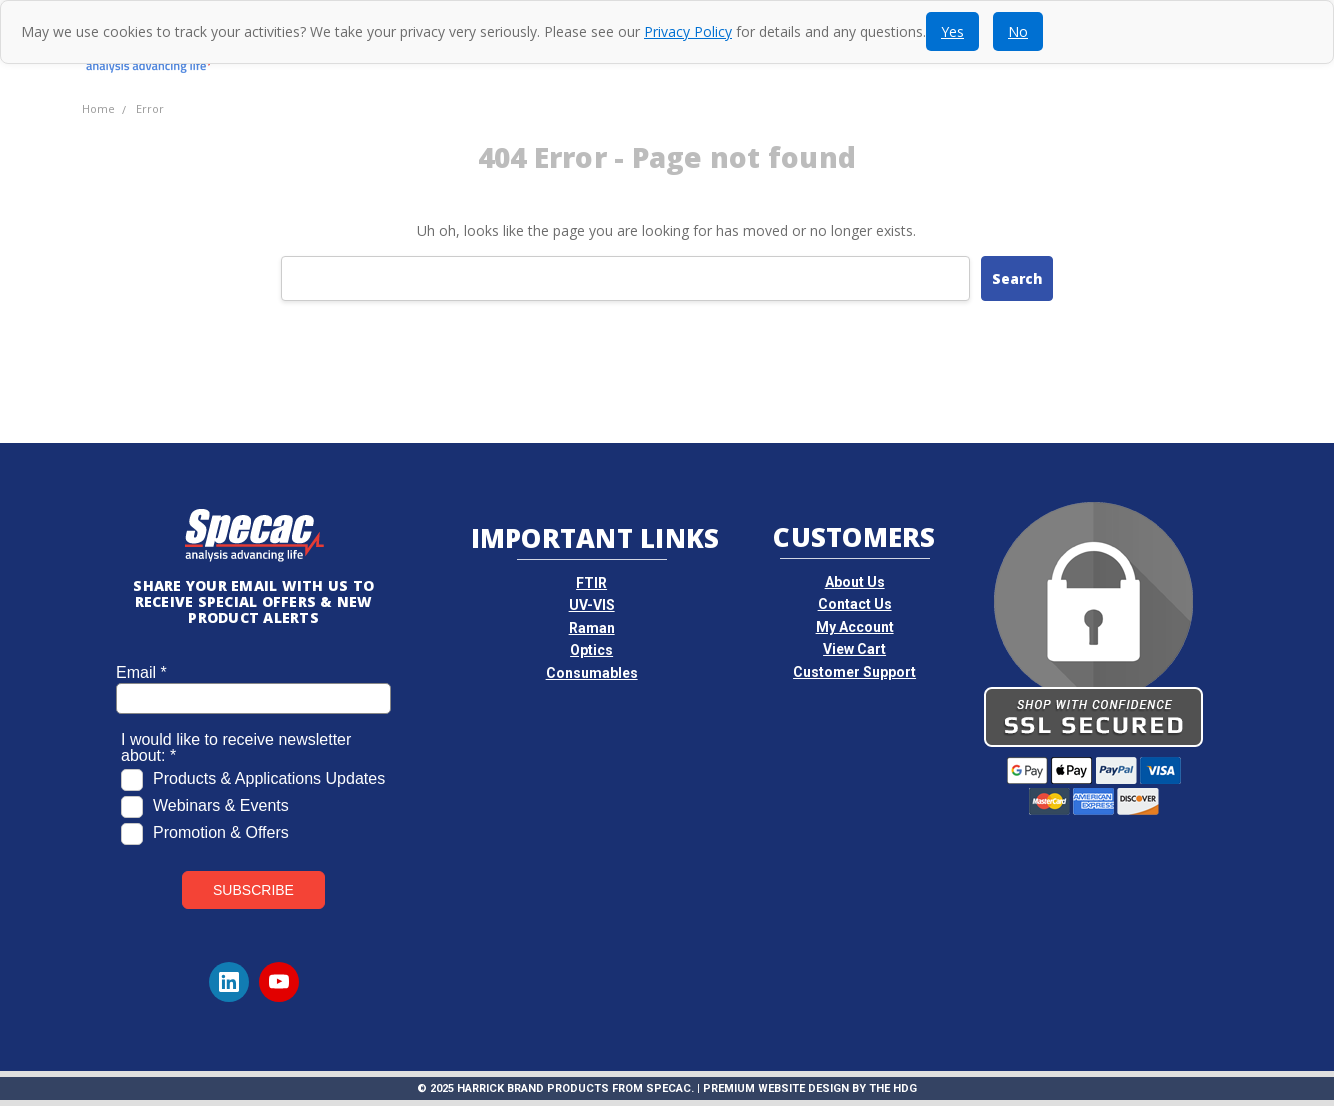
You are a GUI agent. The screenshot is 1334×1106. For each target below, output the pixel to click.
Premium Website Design (776, 1088)
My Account (855, 627)
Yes (952, 31)
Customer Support (854, 672)
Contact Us (855, 604)
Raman (592, 628)
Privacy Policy (688, 31)
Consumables (592, 673)
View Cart (854, 649)
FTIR (591, 583)
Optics (591, 650)
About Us (855, 582)
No (1018, 31)
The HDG (893, 1088)
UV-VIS (592, 605)
